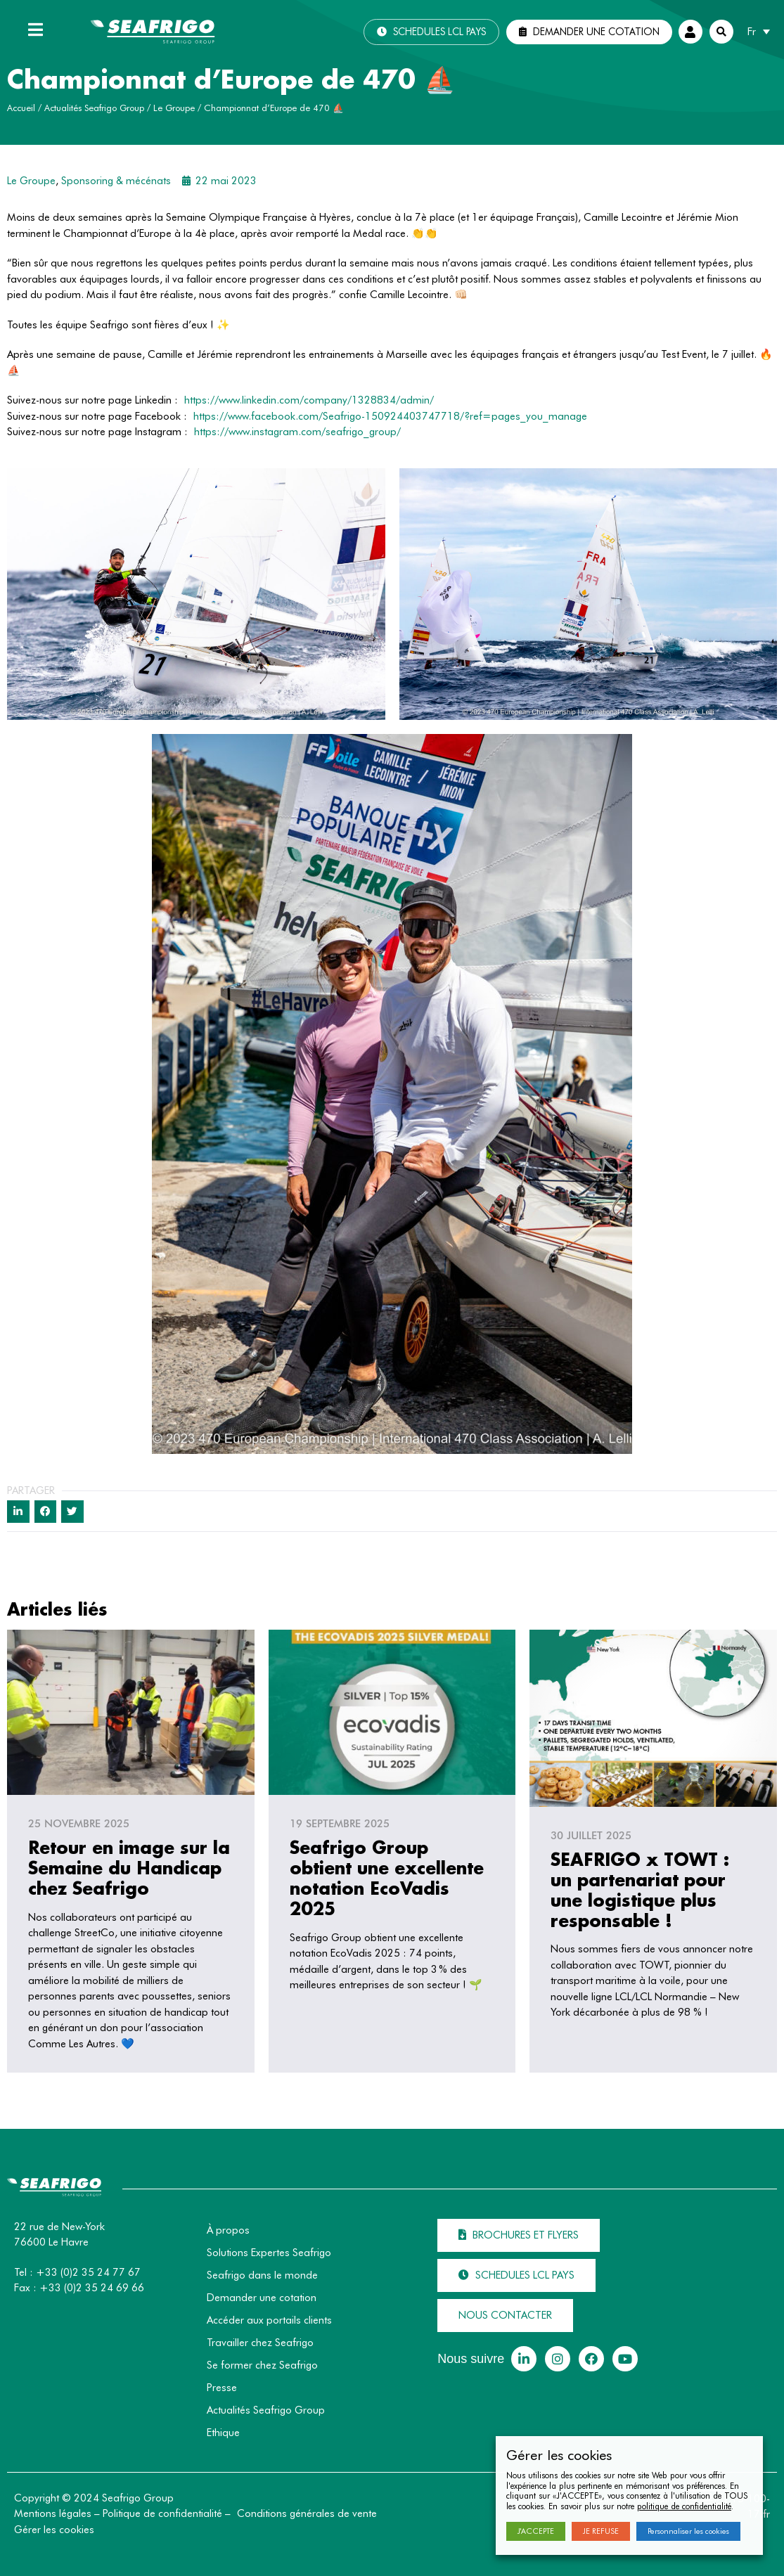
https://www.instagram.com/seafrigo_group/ (297, 431)
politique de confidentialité (684, 2506)
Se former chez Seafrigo (262, 2365)
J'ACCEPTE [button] (536, 2531)
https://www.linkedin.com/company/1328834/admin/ (309, 400)
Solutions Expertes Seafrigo (269, 2252)
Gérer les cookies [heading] (559, 2455)
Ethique (223, 2432)
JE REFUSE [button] (601, 2531)
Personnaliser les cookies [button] (688, 2531)
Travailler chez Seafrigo (260, 2342)
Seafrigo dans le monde (262, 2275)
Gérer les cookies (54, 2529)
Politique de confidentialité (162, 2513)
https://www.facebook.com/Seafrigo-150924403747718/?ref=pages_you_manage (390, 416)
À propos (228, 2230)
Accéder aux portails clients (269, 2320)
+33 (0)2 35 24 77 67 (88, 2272)
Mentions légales (52, 2513)
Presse (222, 2387)
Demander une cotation (261, 2297)
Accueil (21, 108)
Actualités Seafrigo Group (94, 108)
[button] (431, 32)
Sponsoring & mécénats (116, 180)
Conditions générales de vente (307, 2513)
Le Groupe (174, 108)
